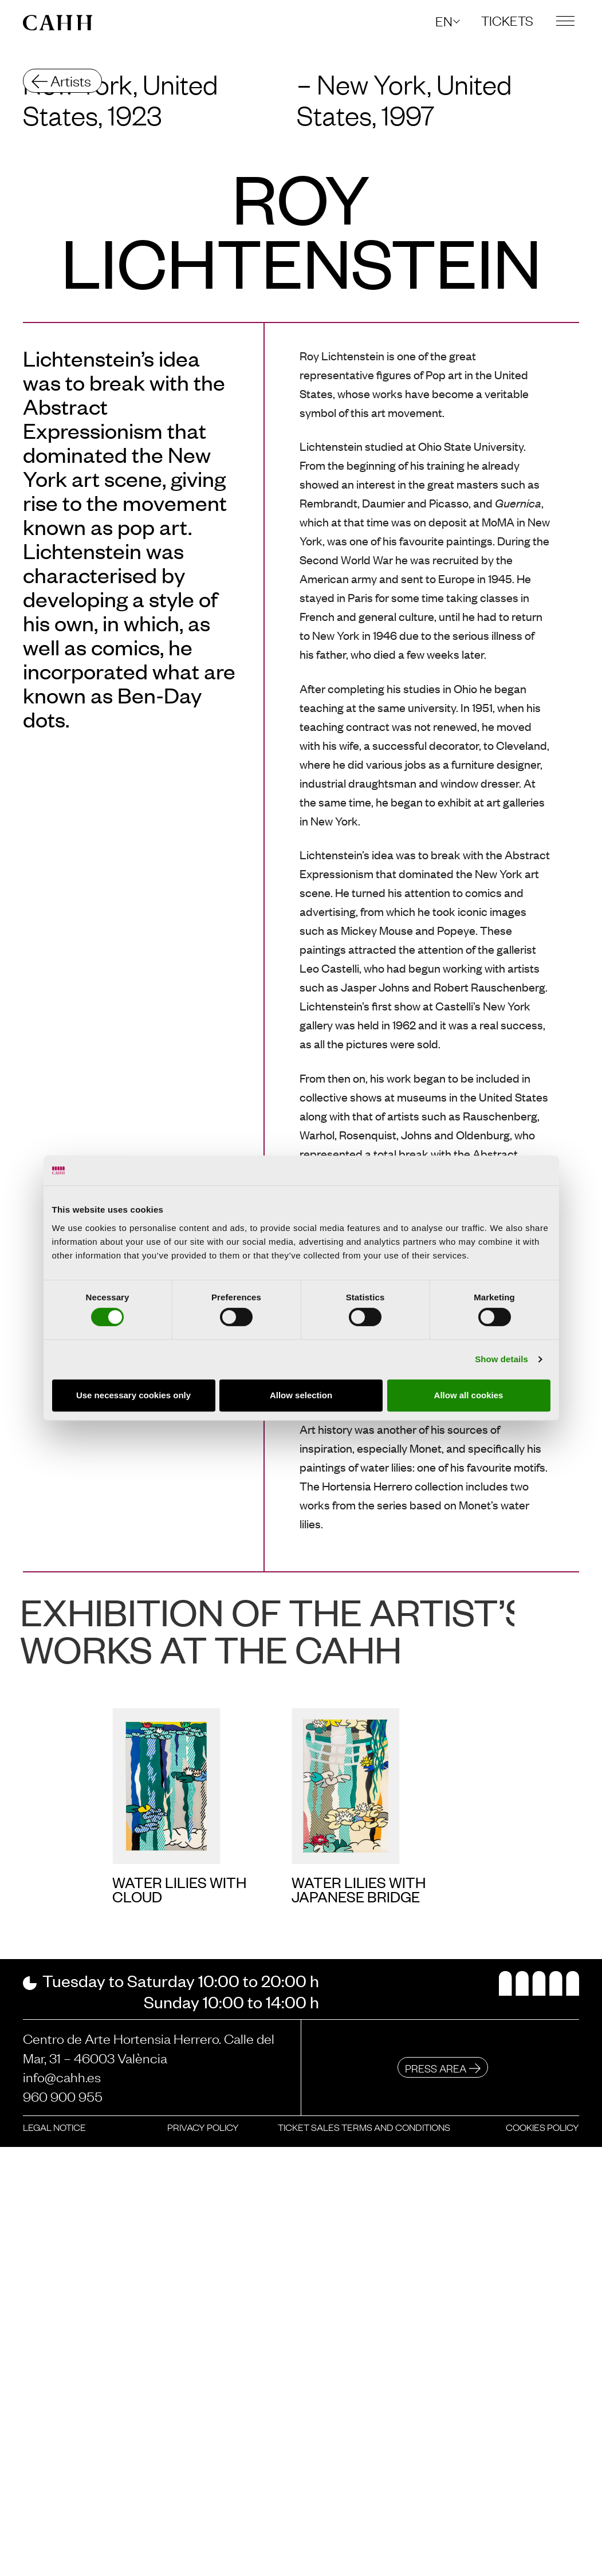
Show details (501, 1359)
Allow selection (301, 1395)
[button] (447, 21)
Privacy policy (203, 2127)
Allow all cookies (468, 1395)
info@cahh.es (62, 2076)
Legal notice (54, 2127)
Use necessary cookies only (133, 1395)
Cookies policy (542, 2127)
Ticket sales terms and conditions (364, 2127)
